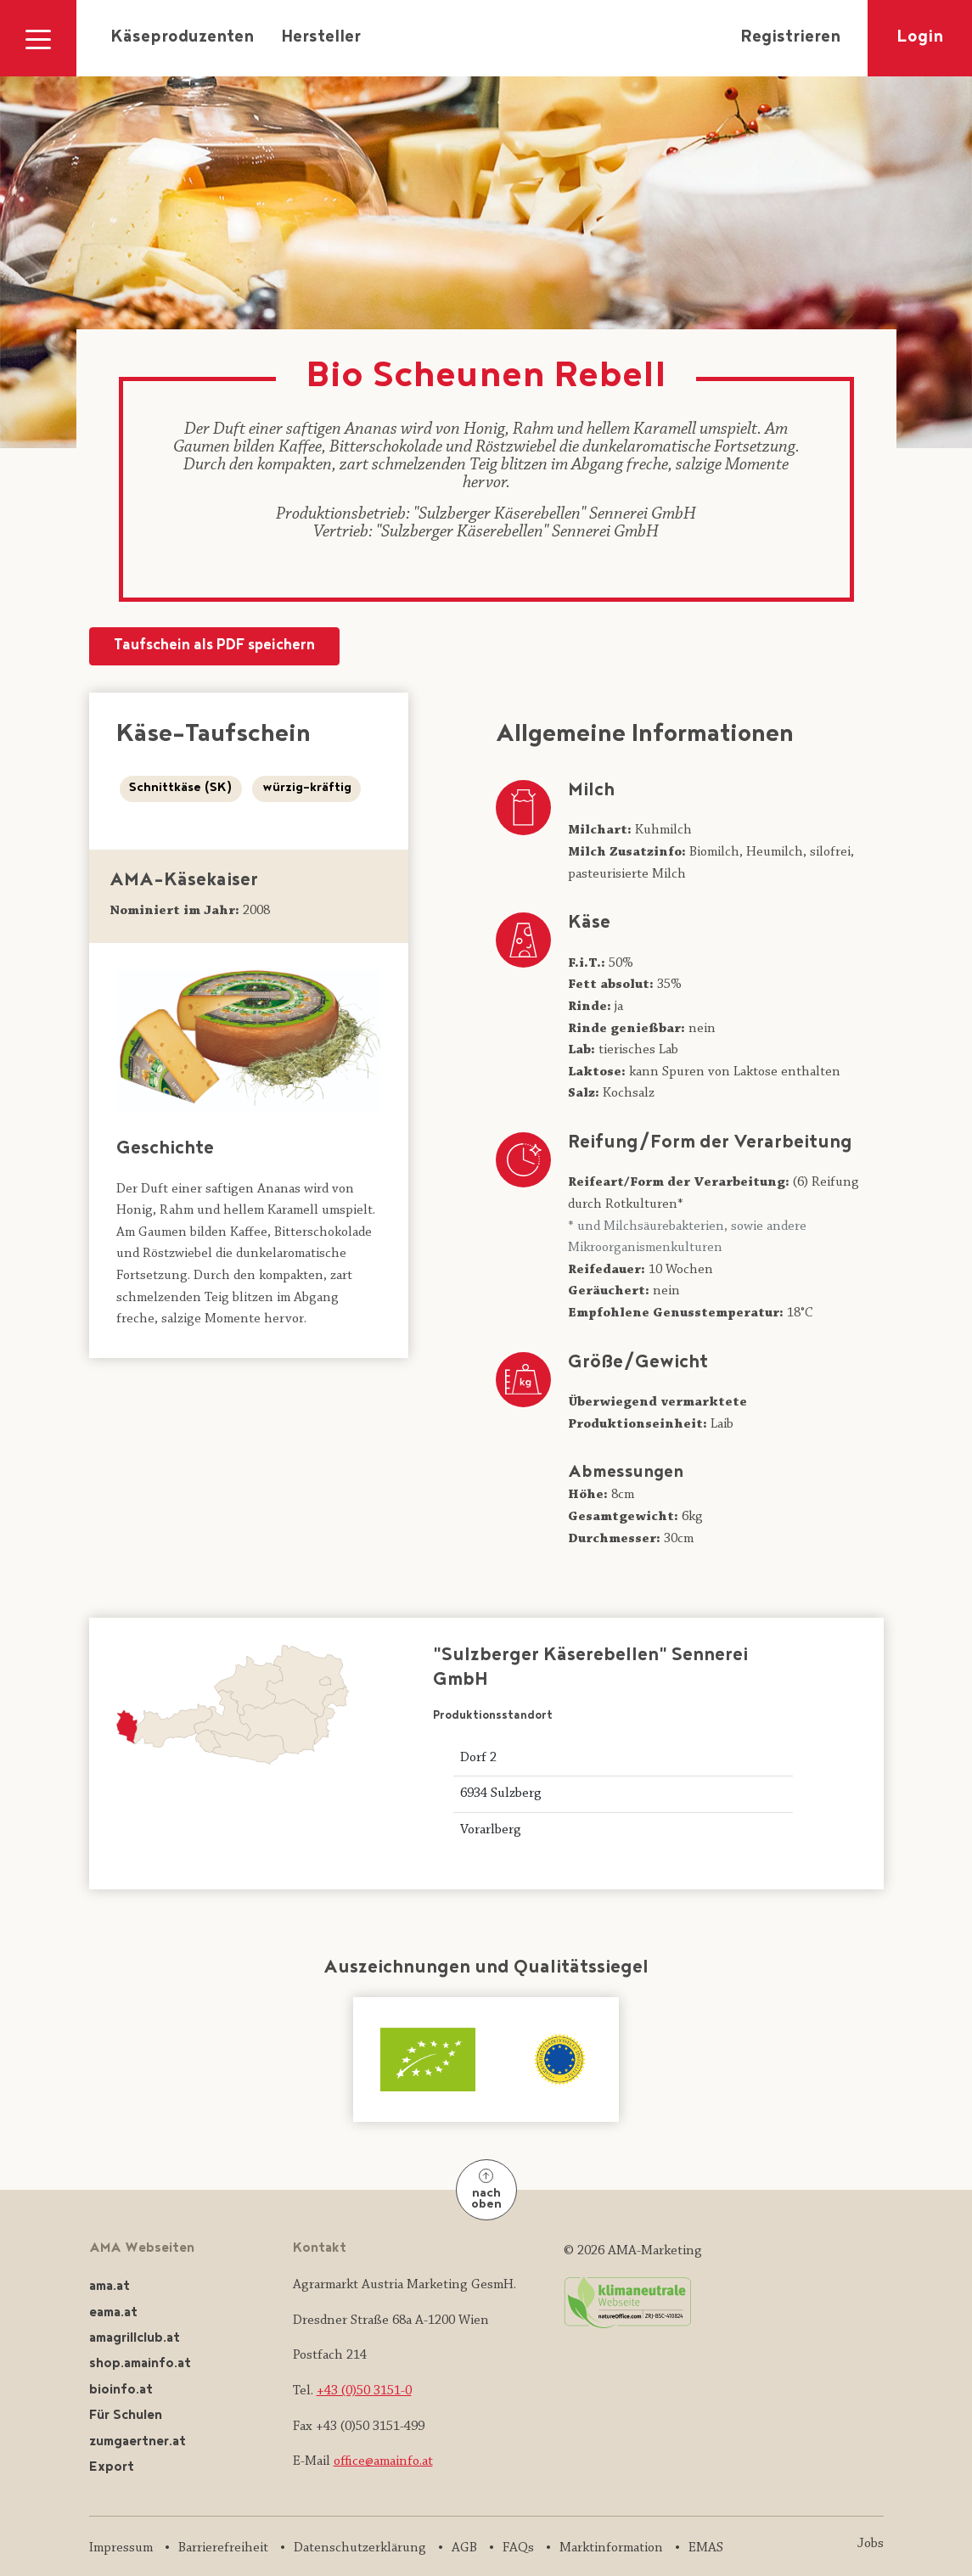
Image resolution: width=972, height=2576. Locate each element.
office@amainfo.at (383, 2461)
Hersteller (321, 38)
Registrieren (790, 38)
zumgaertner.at (137, 2442)
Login (919, 38)
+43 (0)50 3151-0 (364, 2391)
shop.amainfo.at (140, 2364)
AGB (464, 2548)
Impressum (121, 2548)
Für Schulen (125, 2416)
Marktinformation (611, 2548)
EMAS (705, 2548)
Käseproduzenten (182, 38)
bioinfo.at (121, 2390)
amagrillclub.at (134, 2339)
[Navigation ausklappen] (38, 38)
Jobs (870, 2544)
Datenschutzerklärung (360, 2548)
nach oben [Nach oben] (486, 2191)
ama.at (109, 2287)
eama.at (113, 2313)
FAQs (518, 2548)
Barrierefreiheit (223, 2548)
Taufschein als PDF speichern (214, 646)
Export (111, 2468)
